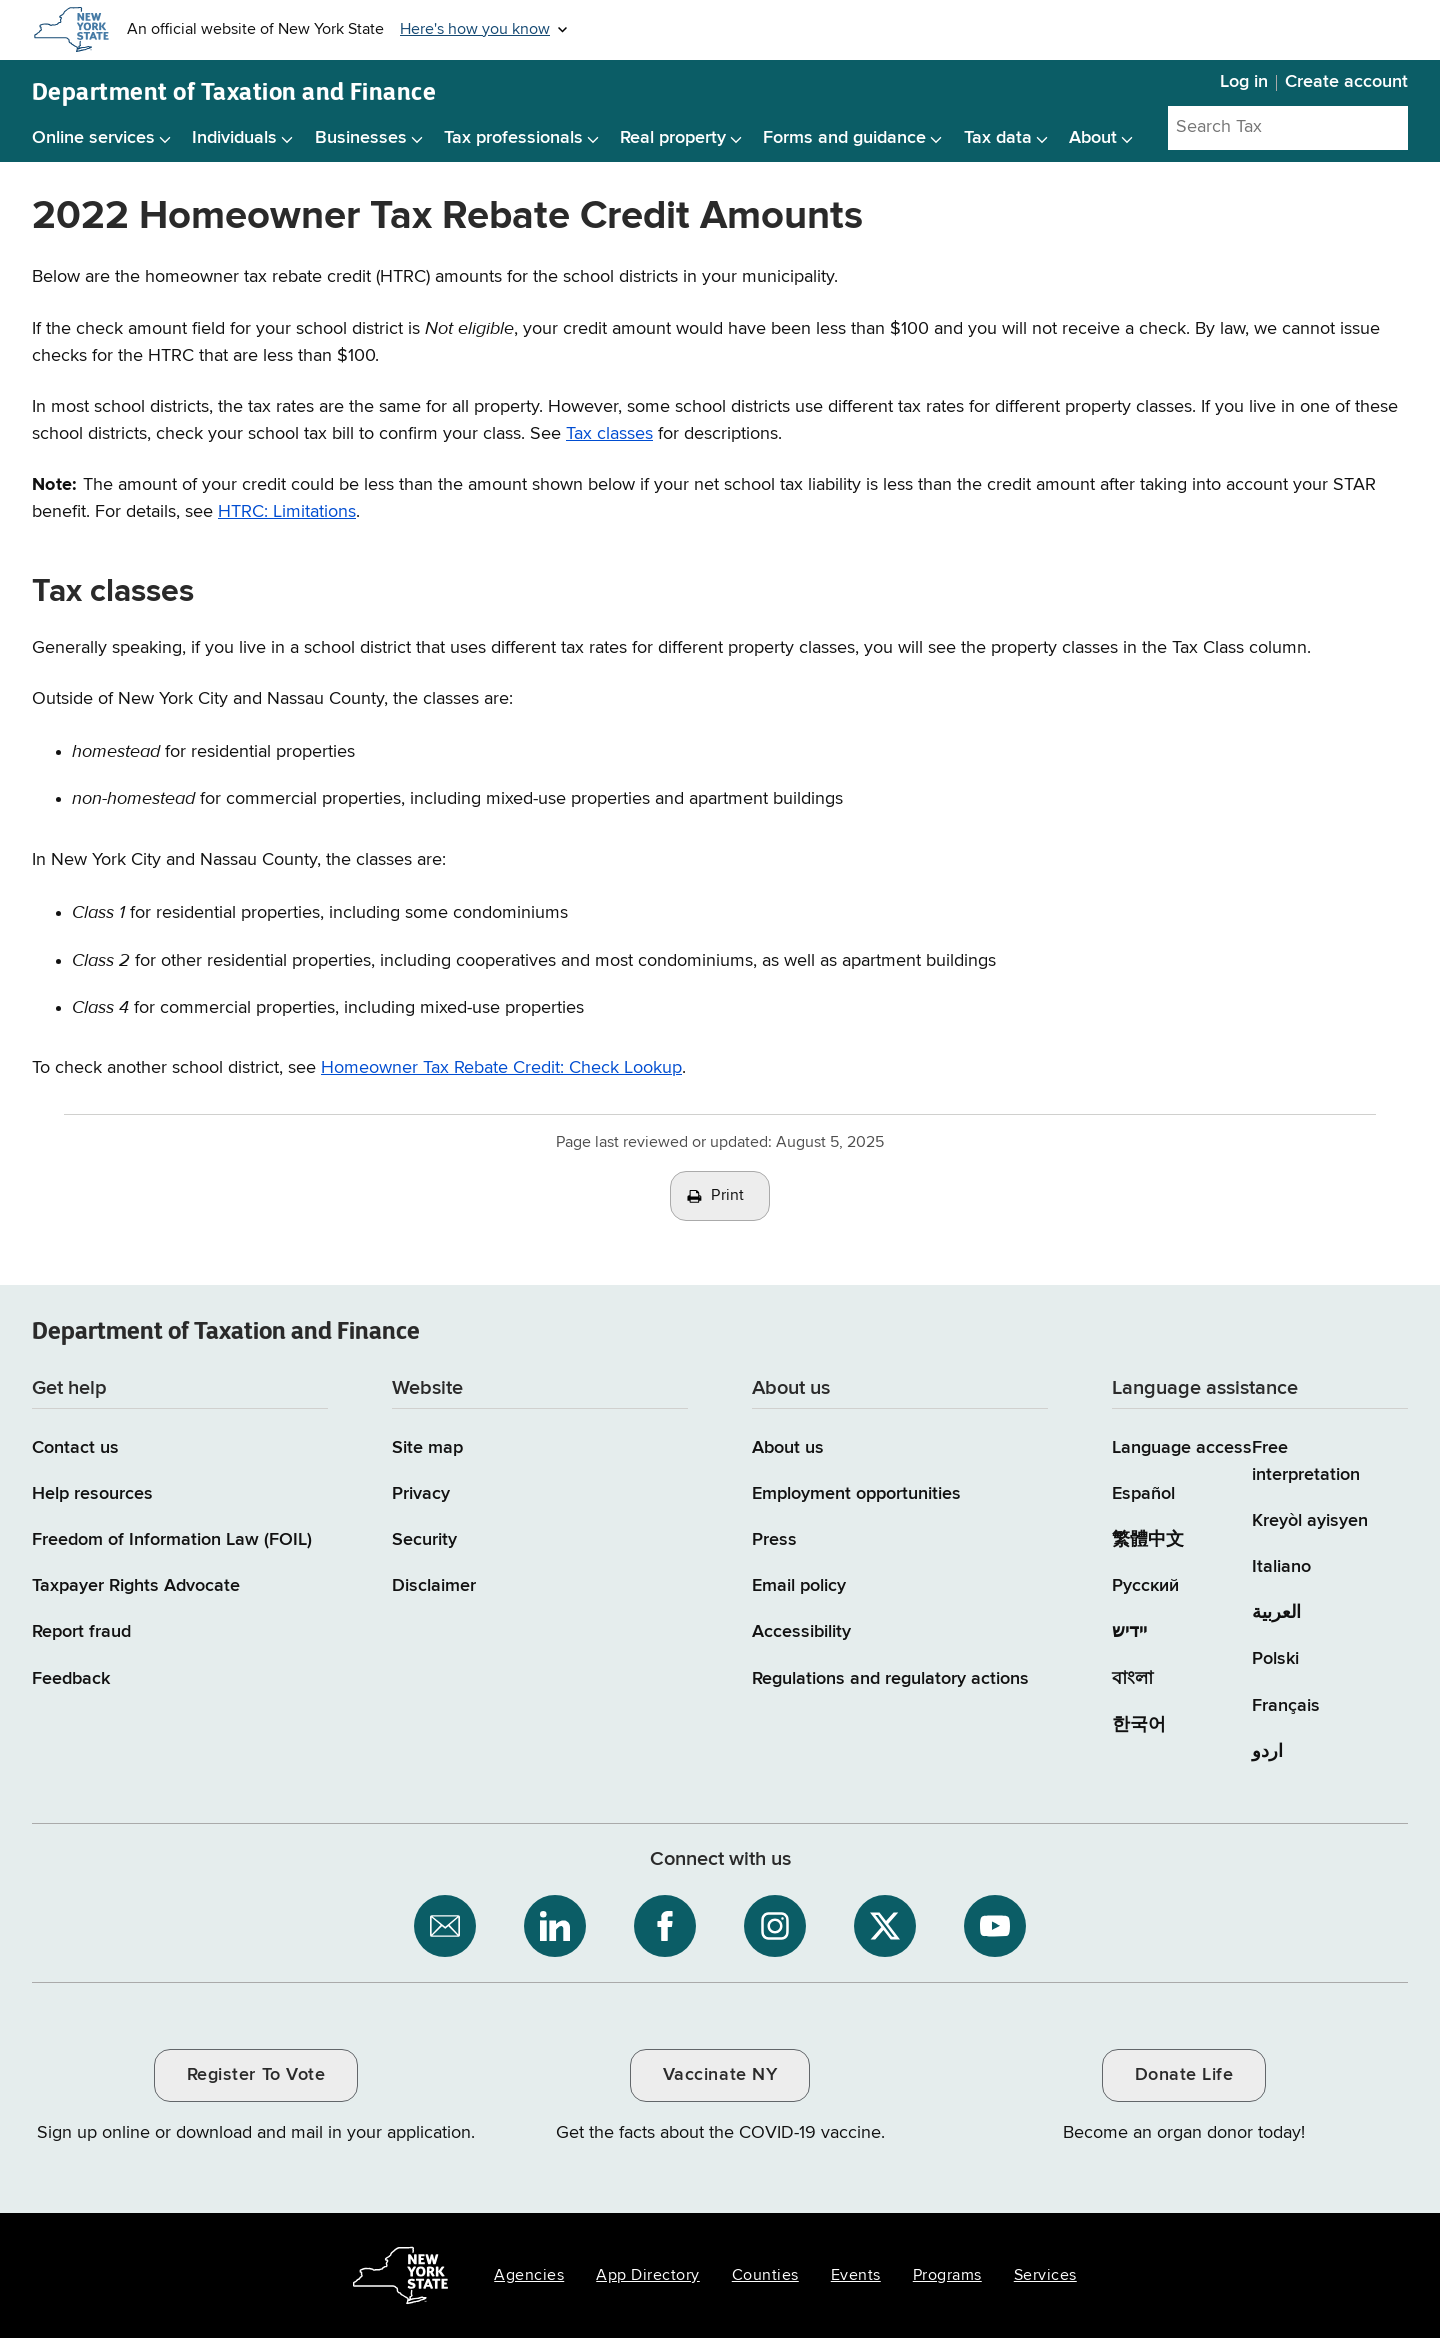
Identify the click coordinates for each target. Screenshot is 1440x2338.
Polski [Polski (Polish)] (1275, 1659)
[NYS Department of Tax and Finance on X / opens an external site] (885, 1926)
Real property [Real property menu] (673, 138)
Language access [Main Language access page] (1182, 1448)
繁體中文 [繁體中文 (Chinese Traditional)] (1148, 1540)
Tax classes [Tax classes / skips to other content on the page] (609, 434)
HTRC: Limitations (287, 512)
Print (728, 1196)
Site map (427, 1448)
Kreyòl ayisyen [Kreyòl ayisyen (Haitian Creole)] (1310, 1521)
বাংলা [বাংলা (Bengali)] (1132, 1679)
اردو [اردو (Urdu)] (1267, 1752)
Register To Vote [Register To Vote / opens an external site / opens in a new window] (256, 2075)
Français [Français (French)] (1286, 1706)
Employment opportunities (856, 1494)
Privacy (421, 1494)
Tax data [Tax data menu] (998, 138)
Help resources (92, 1494)
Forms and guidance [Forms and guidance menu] (844, 138)
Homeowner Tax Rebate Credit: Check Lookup (501, 1068)
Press (774, 1540)
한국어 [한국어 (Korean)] (1139, 1725)
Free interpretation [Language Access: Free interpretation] (1306, 1461)
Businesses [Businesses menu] (361, 138)
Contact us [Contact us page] (75, 1448)
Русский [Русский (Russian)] (1145, 1586)
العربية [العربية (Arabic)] (1276, 1613)
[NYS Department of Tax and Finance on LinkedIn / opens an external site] (555, 1926)
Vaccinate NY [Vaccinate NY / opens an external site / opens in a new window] (720, 2075)
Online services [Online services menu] (93, 138)
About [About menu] (1093, 138)
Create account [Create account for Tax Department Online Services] (1346, 82)
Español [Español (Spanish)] (1143, 1494)
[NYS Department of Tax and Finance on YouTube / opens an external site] (995, 1926)
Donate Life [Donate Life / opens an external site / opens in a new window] (1184, 2075)
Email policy (799, 1586)
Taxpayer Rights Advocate (136, 1586)
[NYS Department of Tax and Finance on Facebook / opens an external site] (665, 1926)
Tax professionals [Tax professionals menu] (513, 138)
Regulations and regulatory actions (890, 1679)
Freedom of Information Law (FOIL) (172, 1540)
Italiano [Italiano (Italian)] (1281, 1567)
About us (788, 1448)
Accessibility (801, 1632)
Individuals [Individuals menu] (234, 138)
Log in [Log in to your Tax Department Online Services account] (1244, 82)
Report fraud (81, 1632)
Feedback (71, 1679)
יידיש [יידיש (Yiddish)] (1129, 1632)
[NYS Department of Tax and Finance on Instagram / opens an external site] (775, 1926)
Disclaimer (434, 1586)
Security (424, 1540)
